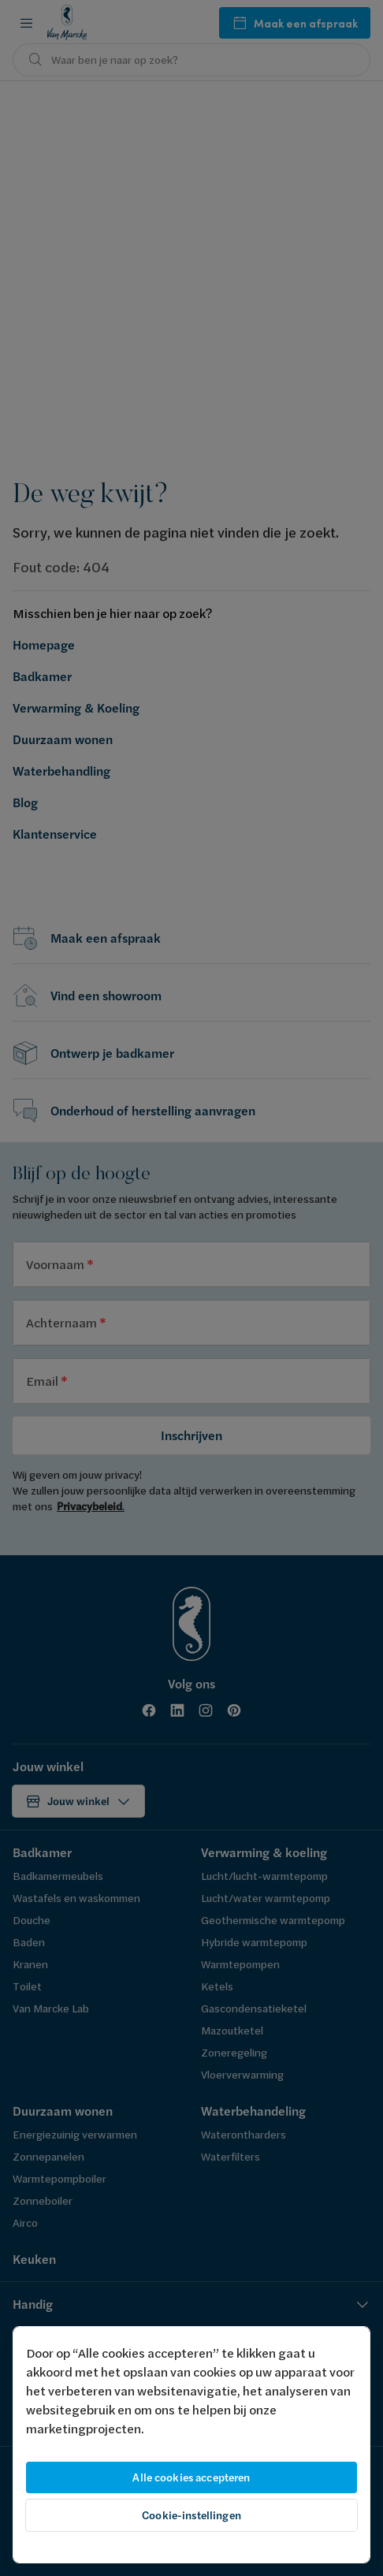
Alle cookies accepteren (191, 2477)
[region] (191, 2444)
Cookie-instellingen (191, 2515)
